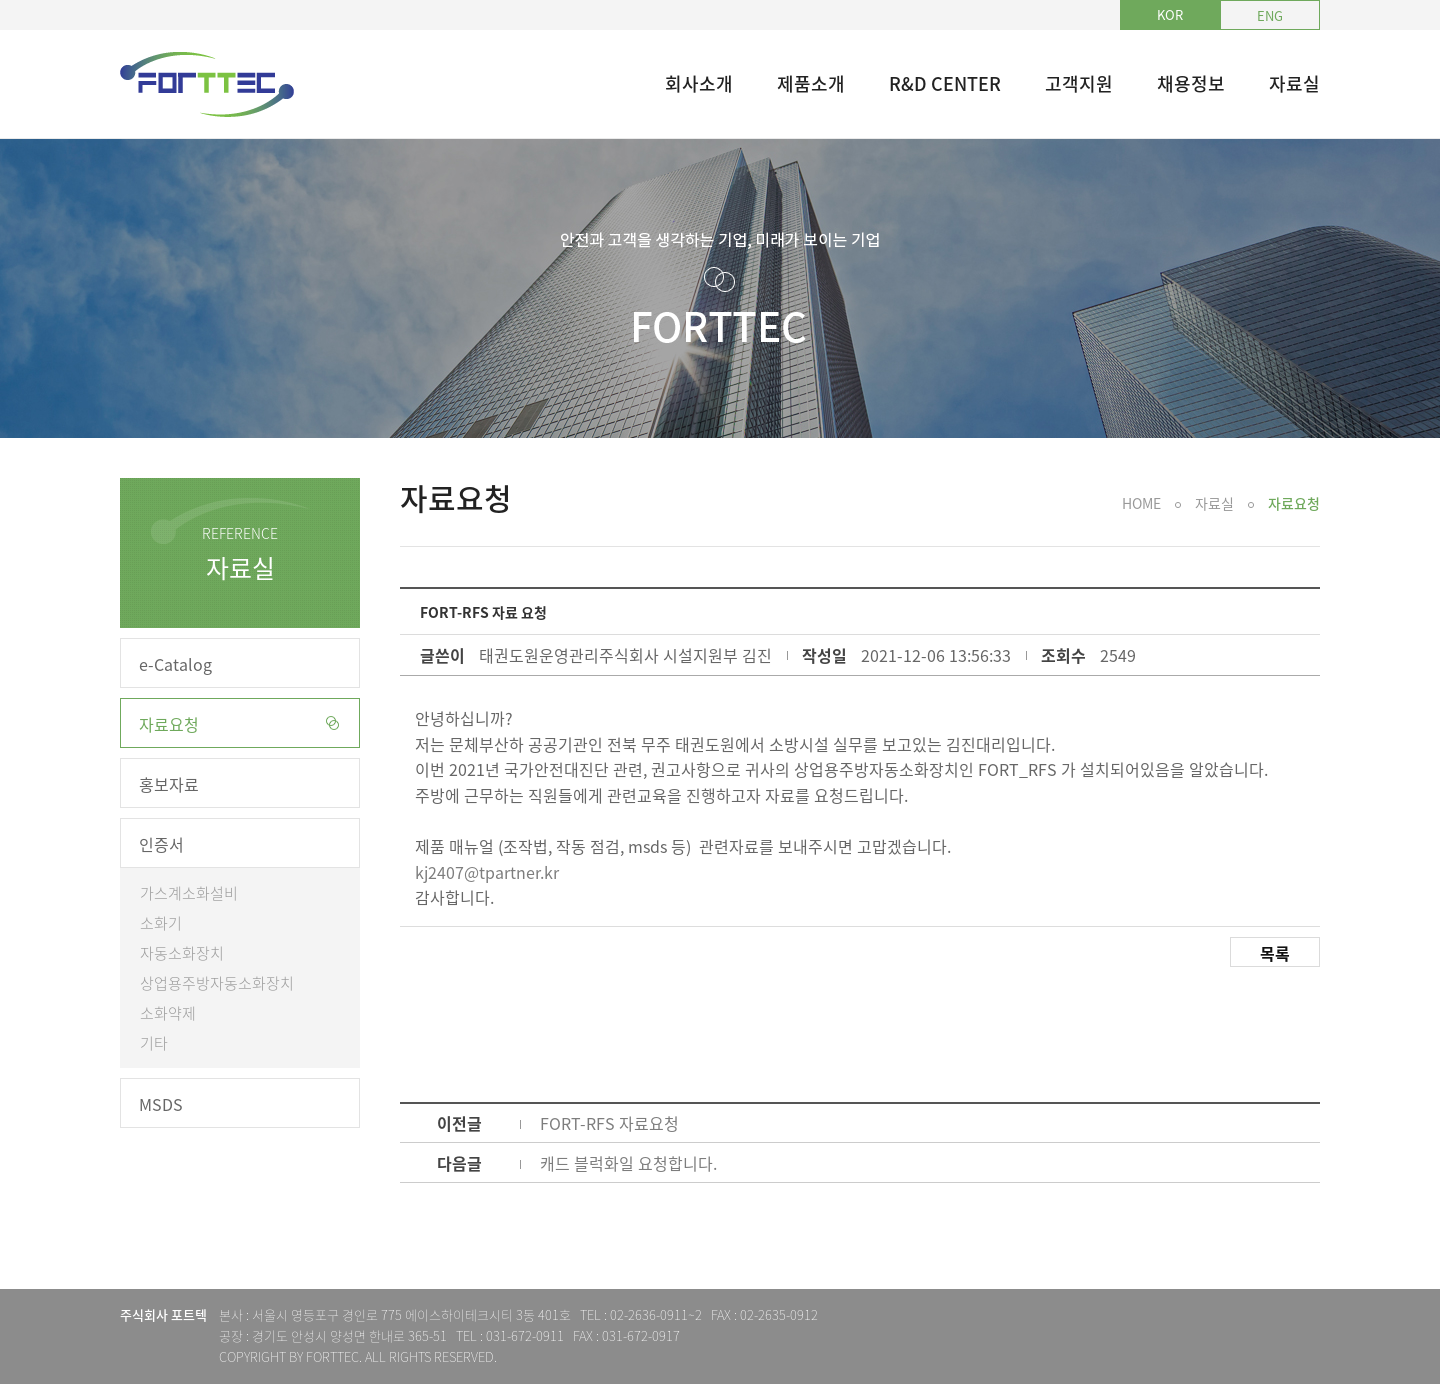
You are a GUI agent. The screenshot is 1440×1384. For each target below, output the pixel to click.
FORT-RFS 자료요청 (609, 1123)
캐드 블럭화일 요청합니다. (628, 1163)
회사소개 (699, 83)
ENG (1270, 15)
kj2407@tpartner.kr (487, 872)
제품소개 (811, 83)
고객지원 (1079, 83)
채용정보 (1191, 83)
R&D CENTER (945, 83)
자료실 (1294, 83)
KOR (1170, 14)
